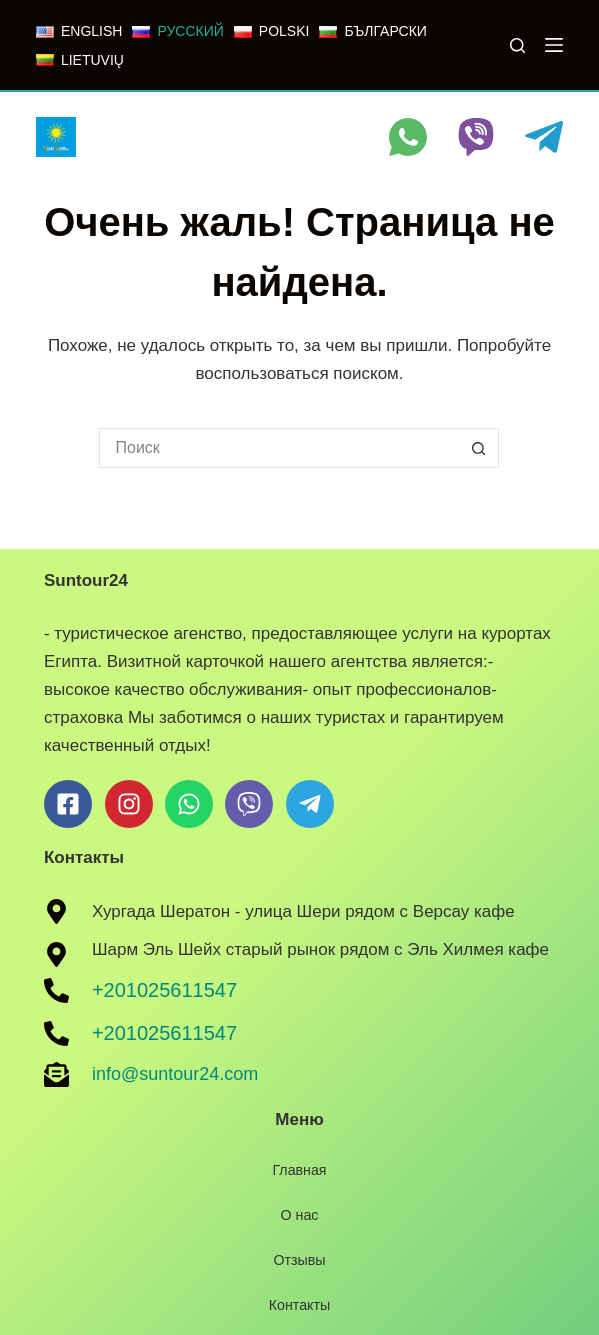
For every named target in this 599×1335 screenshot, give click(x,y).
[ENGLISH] (79, 31)
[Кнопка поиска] (479, 448)
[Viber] (476, 137)
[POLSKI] (272, 31)
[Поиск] (517, 45)
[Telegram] (544, 137)
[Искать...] (279, 448)
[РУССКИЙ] (177, 31)
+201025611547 (164, 990)
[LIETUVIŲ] (80, 60)
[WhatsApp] (408, 137)
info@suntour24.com (175, 1074)
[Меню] (554, 45)
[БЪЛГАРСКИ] (372, 31)
